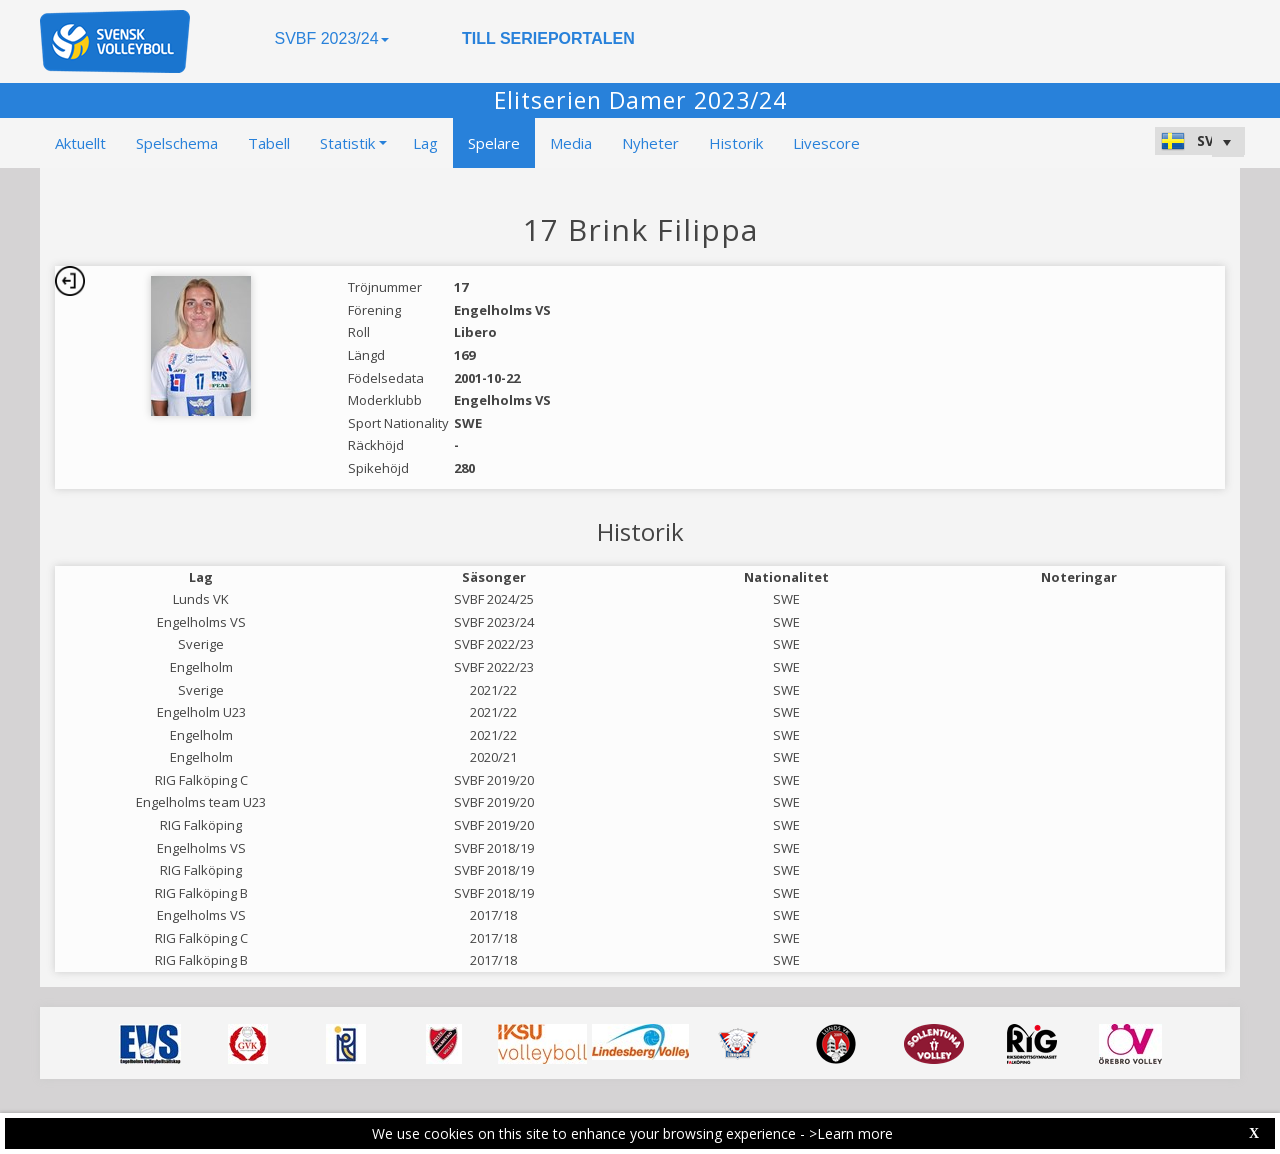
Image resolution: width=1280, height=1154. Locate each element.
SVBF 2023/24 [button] (331, 38)
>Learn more (851, 1133)
